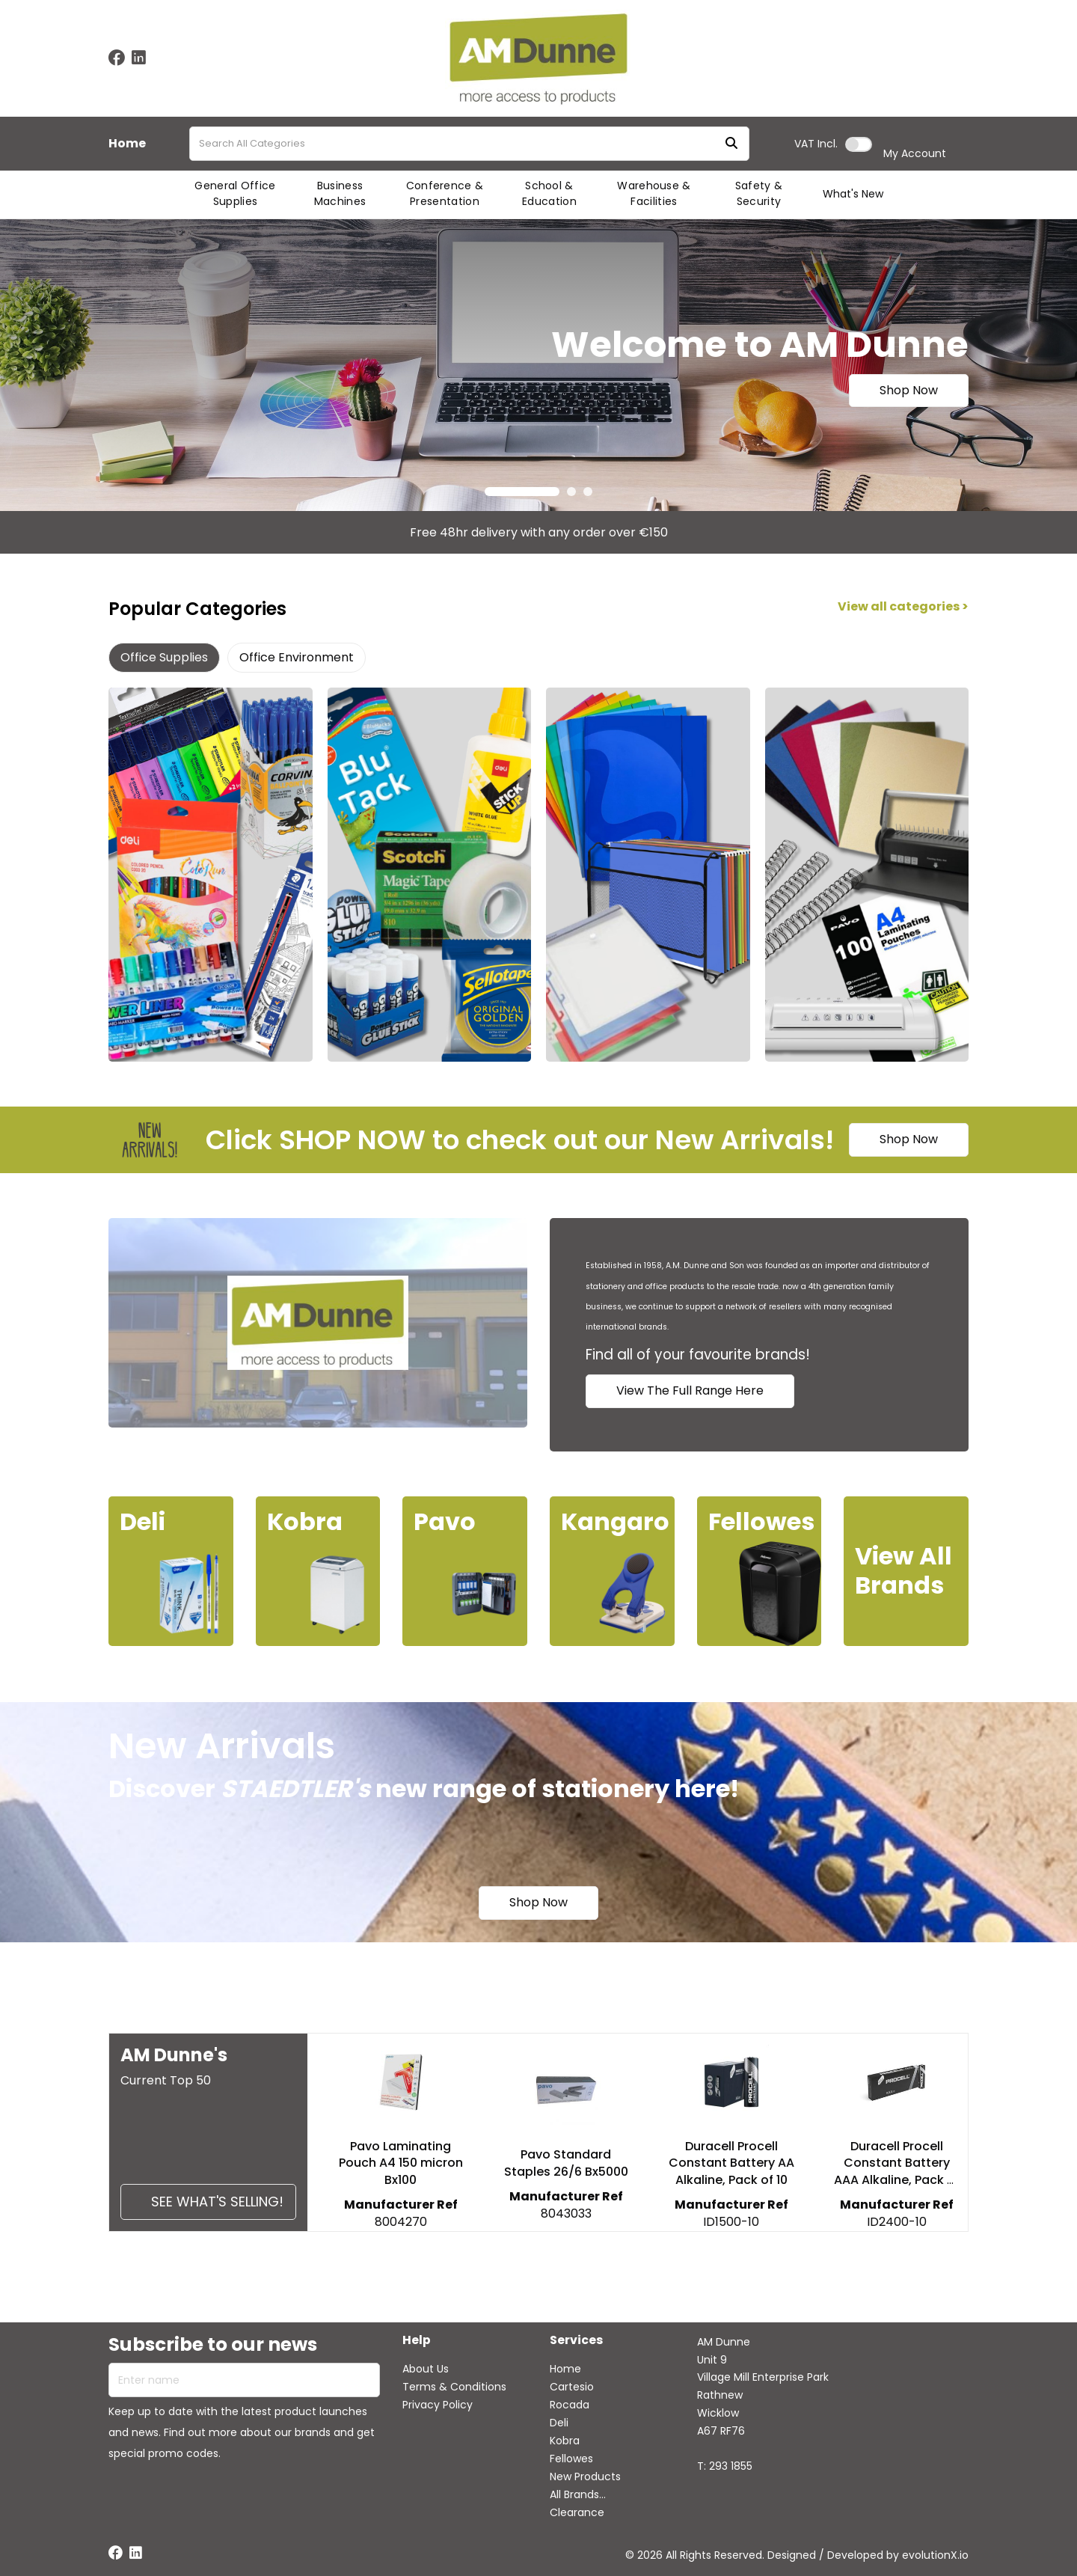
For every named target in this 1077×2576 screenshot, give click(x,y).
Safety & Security (759, 193)
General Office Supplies (234, 193)
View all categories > (903, 607)
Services (576, 2341)
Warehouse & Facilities (654, 193)
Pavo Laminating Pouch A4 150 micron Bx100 (401, 2163)
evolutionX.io (935, 2555)
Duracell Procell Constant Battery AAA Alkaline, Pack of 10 (897, 2172)
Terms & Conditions (454, 2386)
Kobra (565, 2440)
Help (416, 2341)
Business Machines (340, 193)
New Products (585, 2476)
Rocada (569, 2404)
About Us (425, 2368)
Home (127, 143)
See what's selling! (217, 2201)
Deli (559, 2422)
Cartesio (572, 2386)
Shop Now (909, 390)
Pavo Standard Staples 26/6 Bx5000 (566, 2163)
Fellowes (571, 2458)
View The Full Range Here (690, 1390)
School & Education (549, 193)
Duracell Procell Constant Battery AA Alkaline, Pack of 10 (731, 2163)
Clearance (577, 2512)
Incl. (816, 143)
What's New (853, 193)
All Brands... (578, 2494)
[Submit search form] (731, 144)
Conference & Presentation (445, 193)
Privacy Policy (437, 2404)
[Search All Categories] (469, 143)
